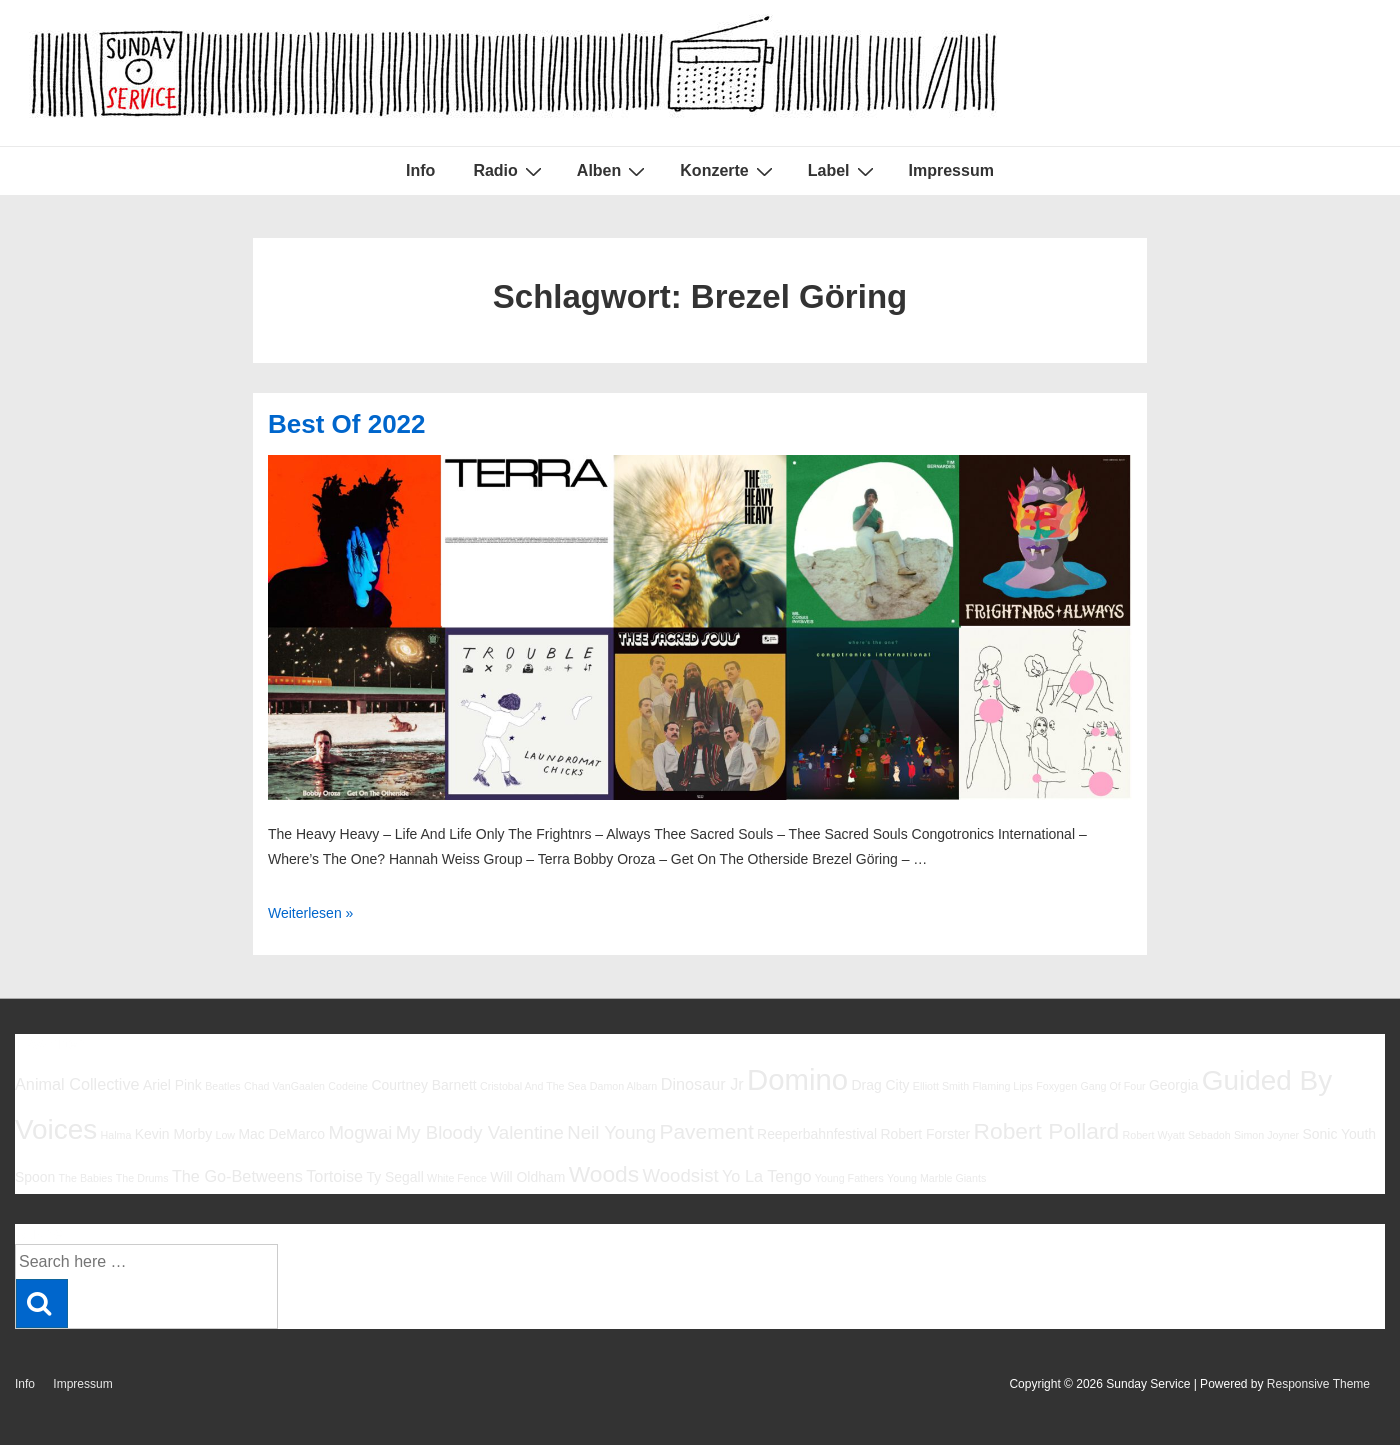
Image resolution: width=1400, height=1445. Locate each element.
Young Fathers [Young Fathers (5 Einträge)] (849, 1178)
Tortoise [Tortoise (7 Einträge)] (334, 1176)
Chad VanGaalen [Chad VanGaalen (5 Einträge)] (284, 1086)
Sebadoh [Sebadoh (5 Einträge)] (1209, 1135)
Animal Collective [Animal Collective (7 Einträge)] (77, 1084)
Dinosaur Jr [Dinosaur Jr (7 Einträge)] (702, 1084)
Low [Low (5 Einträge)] (225, 1135)
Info (420, 170)
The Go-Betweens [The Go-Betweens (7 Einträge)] (237, 1176)
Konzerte (728, 171)
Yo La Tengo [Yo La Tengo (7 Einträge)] (766, 1176)
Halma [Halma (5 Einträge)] (116, 1135)
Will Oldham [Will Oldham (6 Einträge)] (527, 1177)
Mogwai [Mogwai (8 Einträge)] (360, 1132)
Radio (509, 171)
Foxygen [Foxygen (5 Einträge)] (1056, 1086)
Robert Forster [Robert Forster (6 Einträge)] (925, 1134)
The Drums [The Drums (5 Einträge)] (142, 1178)
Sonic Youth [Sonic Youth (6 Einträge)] (1340, 1134)
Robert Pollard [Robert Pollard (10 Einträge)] (1046, 1131)
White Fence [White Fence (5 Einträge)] (457, 1178)
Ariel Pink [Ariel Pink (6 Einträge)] (172, 1085)
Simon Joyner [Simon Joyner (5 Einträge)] (1266, 1135)
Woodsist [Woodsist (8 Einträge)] (681, 1175)
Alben (613, 171)
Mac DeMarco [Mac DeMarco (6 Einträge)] (281, 1134)
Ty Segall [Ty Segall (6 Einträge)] (394, 1177)
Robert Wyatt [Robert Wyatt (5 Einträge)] (1154, 1135)
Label (843, 171)
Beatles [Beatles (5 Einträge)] (223, 1086)
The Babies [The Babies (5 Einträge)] (86, 1178)
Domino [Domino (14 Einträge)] (797, 1079)
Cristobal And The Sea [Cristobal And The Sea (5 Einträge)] (533, 1086)
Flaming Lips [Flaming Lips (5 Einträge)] (1002, 1086)
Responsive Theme (1318, 1384)
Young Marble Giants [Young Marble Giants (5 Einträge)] (936, 1178)
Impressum (951, 170)
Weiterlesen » (310, 913)
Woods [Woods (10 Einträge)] (604, 1174)
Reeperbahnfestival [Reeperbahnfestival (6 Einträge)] (817, 1134)
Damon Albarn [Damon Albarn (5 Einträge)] (624, 1086)
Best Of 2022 (347, 424)
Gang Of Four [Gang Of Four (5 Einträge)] (1112, 1086)
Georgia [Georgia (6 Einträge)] (1174, 1085)
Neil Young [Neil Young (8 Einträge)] (611, 1132)
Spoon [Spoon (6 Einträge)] (35, 1177)
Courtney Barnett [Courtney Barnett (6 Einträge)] (423, 1085)
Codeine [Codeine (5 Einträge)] (348, 1086)
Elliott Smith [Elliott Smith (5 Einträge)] (941, 1086)
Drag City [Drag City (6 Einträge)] (880, 1085)
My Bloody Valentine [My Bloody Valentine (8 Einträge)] (480, 1132)
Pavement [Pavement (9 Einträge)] (707, 1131)
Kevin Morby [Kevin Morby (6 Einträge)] (173, 1134)
